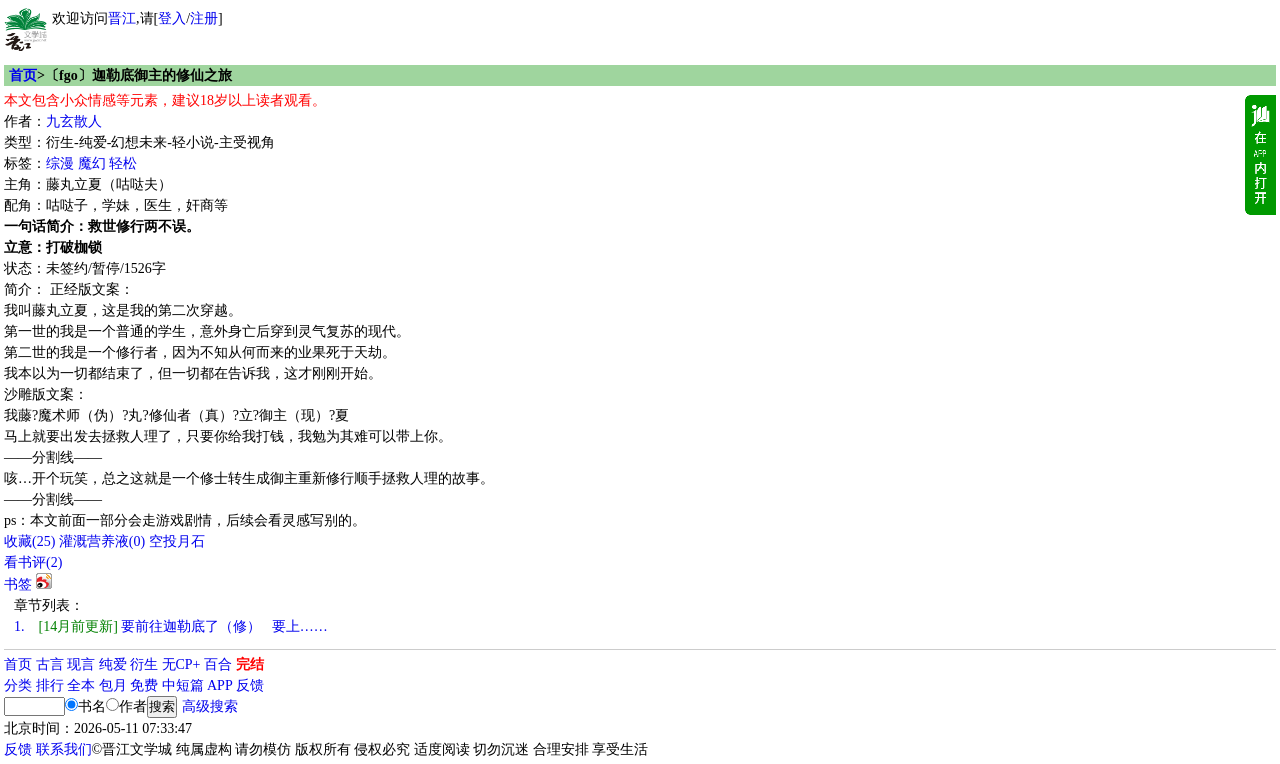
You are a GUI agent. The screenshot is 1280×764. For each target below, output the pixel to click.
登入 (172, 18)
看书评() (33, 562)
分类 (18, 685)
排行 (50, 685)
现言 (81, 664)
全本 (81, 685)
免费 (144, 685)
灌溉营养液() (102, 541)
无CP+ (181, 664)
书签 (18, 584)
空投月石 (177, 541)
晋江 (122, 18)
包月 (113, 685)
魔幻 (92, 163)
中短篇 (183, 685)
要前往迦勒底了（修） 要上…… (171, 626)
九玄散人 (74, 121)
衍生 (144, 664)
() (29, 541)
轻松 (123, 163)
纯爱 (113, 664)
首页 (23, 75)
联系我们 (64, 749)
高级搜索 (210, 706)
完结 (250, 664)
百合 (218, 664)
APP (220, 685)
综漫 (60, 163)
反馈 (250, 685)
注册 (204, 18)
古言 (50, 664)
